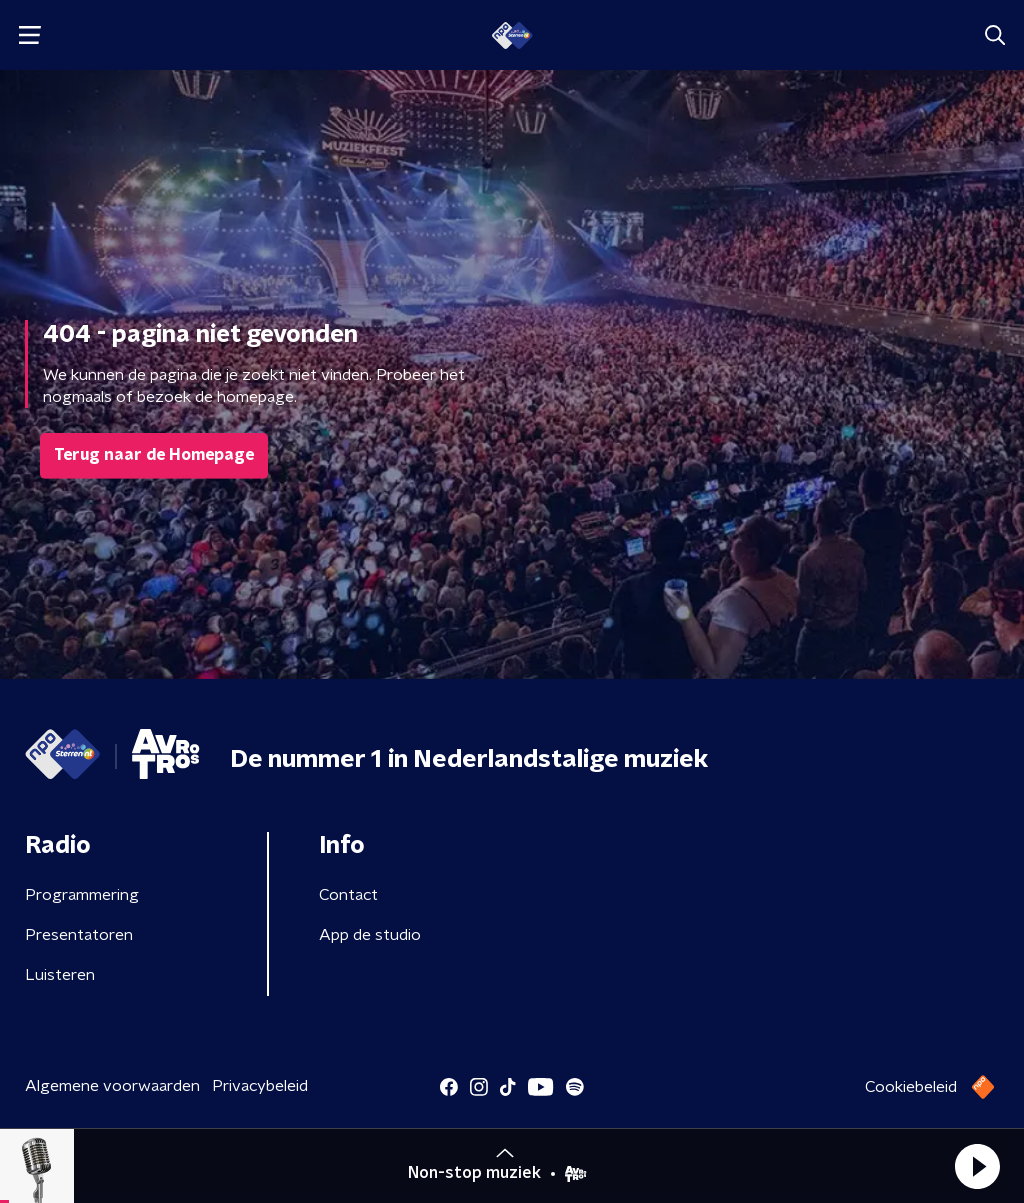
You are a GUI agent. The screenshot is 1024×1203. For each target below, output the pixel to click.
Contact (348, 895)
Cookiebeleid (911, 1087)
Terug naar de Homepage (154, 455)
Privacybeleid (260, 1086)
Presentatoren (79, 935)
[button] (977, 1166)
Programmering (82, 895)
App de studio (370, 935)
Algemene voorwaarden (112, 1086)
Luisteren (60, 975)
